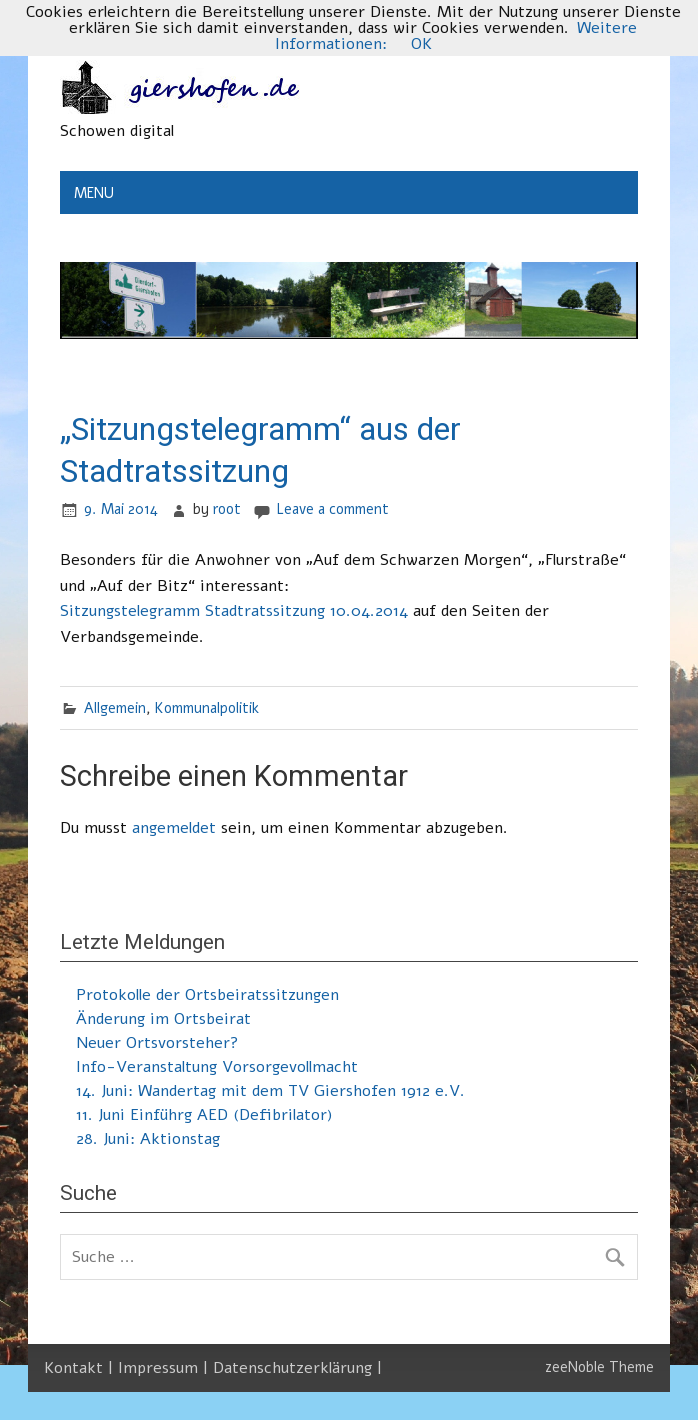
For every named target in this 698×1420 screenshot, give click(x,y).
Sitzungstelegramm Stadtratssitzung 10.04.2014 (234, 611)
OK (421, 44)
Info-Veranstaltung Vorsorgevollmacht (217, 1067)
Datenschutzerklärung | (297, 1368)
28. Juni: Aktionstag (148, 1139)
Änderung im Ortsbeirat (163, 1019)
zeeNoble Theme (599, 1367)
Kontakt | (81, 1368)
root (227, 509)
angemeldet (174, 828)
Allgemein (115, 708)
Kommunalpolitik (207, 708)
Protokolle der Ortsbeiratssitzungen (207, 995)
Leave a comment (332, 509)
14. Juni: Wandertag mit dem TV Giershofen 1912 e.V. (270, 1091)
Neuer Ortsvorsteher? (157, 1043)
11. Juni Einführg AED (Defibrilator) (204, 1115)
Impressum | (165, 1368)
